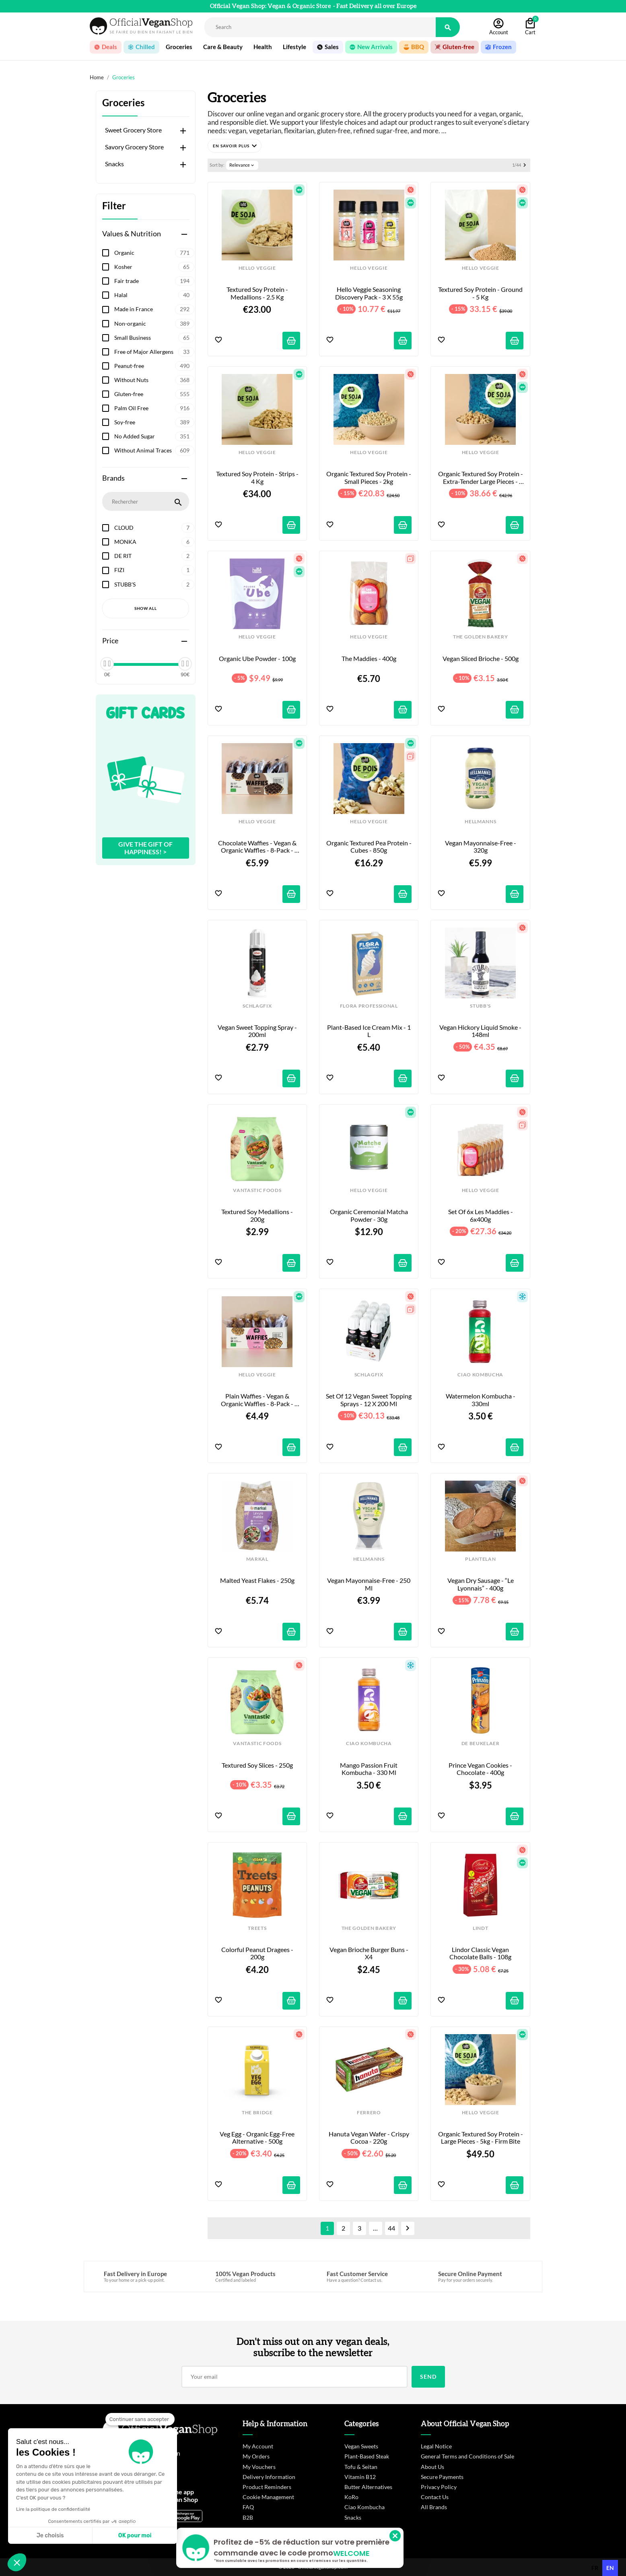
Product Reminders (267, 2486)
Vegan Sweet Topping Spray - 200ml (258, 1031)
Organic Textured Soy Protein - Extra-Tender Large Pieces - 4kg (480, 477)
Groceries (123, 102)
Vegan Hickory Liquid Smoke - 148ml (481, 1031)
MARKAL (257, 1559)
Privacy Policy (439, 2486)
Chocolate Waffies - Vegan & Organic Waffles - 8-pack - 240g (258, 846)
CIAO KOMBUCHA (480, 1375)
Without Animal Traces (154, 450)
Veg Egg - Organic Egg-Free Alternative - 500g (258, 2137)
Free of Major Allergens (154, 352)
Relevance (242, 165)
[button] (235, 146)
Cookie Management (268, 2496)
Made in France (154, 309)
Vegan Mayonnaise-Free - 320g (481, 846)
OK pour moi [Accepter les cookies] (135, 2535)
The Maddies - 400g (369, 658)
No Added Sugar (154, 436)
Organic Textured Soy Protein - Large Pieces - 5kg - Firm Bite (480, 2137)
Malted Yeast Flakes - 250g (257, 1580)
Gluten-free (154, 394)
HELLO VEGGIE (257, 268)
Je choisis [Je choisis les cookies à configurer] (50, 2535)
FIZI (154, 570)
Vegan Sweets (361, 2446)
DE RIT (154, 556)
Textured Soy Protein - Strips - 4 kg (258, 477)
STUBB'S (154, 584)
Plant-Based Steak (366, 2456)
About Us (432, 2466)
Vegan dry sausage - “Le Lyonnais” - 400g (481, 1584)
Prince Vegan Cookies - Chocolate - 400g (481, 1769)
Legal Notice (436, 2446)
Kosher (154, 267)
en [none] (610, 2567)
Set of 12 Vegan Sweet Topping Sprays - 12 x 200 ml (369, 1399)
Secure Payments (442, 2476)
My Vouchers (259, 2466)
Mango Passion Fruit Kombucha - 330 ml (369, 1769)
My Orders (256, 2456)
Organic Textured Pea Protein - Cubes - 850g (369, 846)
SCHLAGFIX (257, 1006)
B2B (248, 2517)
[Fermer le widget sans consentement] (140, 2419)
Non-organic (154, 323)
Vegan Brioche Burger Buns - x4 (369, 1953)
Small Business (154, 338)
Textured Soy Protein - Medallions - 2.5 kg (258, 293)
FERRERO (369, 2112)
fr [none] (594, 2567)
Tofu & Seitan (360, 2466)
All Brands (434, 2507)
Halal (154, 295)
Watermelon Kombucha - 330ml (481, 1399)
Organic (154, 253)
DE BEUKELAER (480, 1743)
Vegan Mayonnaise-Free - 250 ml (369, 1584)
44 (391, 2228)
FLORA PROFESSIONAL (369, 1006)
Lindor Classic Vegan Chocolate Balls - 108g (480, 1953)
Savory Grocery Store (134, 147)
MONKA (154, 542)
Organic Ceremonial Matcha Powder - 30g (369, 1215)
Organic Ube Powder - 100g (257, 658)
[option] (594, 2568)
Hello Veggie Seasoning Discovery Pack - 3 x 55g (369, 293)
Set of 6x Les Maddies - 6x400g (481, 1215)
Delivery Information (269, 2476)
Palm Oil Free (154, 408)
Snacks (114, 163)
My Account (258, 2446)
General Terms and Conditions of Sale (467, 2456)
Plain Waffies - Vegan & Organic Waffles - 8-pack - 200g (257, 1399)
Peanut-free (154, 366)
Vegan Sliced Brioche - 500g (481, 658)
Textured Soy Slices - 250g (257, 1765)
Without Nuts (154, 380)
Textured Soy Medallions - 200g (257, 1215)
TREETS (257, 1928)
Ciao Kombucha (364, 2507)
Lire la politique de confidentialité (53, 2509)
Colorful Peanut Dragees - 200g (257, 1953)
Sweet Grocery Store (133, 130)
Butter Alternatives (368, 2486)
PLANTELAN (480, 1559)
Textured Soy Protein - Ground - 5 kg (480, 293)
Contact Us (435, 2496)
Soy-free (154, 422)
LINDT (480, 1928)
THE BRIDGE (257, 2112)
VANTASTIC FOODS (257, 1190)
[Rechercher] (320, 27)
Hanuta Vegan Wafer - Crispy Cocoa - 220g (369, 2137)
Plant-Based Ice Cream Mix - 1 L (369, 1031)
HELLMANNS (480, 821)
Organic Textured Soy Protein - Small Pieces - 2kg (369, 477)
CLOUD (154, 528)
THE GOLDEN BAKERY (480, 637)
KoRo (351, 2496)
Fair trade (154, 281)
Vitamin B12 (360, 2476)
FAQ (248, 2507)
